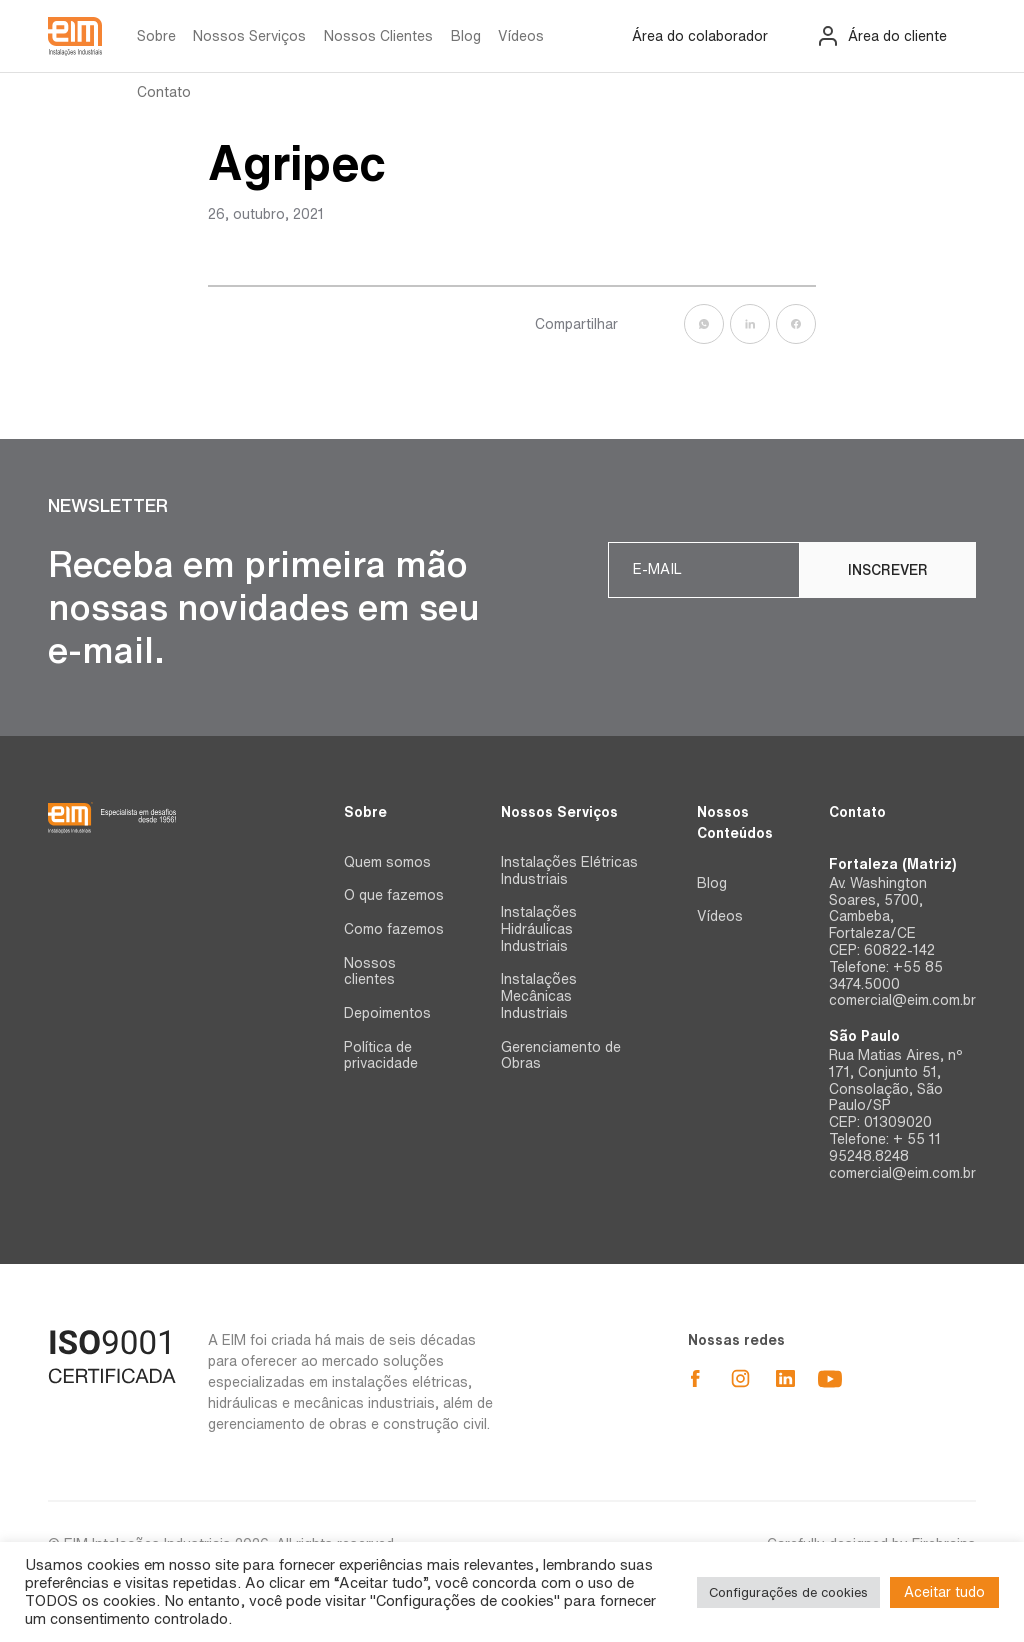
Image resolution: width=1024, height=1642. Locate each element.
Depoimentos (387, 1013)
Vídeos (521, 36)
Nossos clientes (370, 971)
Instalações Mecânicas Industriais (539, 996)
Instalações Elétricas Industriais (569, 870)
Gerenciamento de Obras (561, 1055)
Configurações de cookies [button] (788, 1592)
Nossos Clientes (378, 36)
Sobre (156, 36)
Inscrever (888, 570)
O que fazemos (394, 895)
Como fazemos (394, 929)
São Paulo (864, 1036)
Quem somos (387, 862)
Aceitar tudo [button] (944, 1592)
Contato (164, 92)
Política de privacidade (381, 1055)
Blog (466, 36)
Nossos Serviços (249, 36)
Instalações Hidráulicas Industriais (539, 929)
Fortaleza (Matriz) (892, 864)
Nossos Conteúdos (735, 822)
